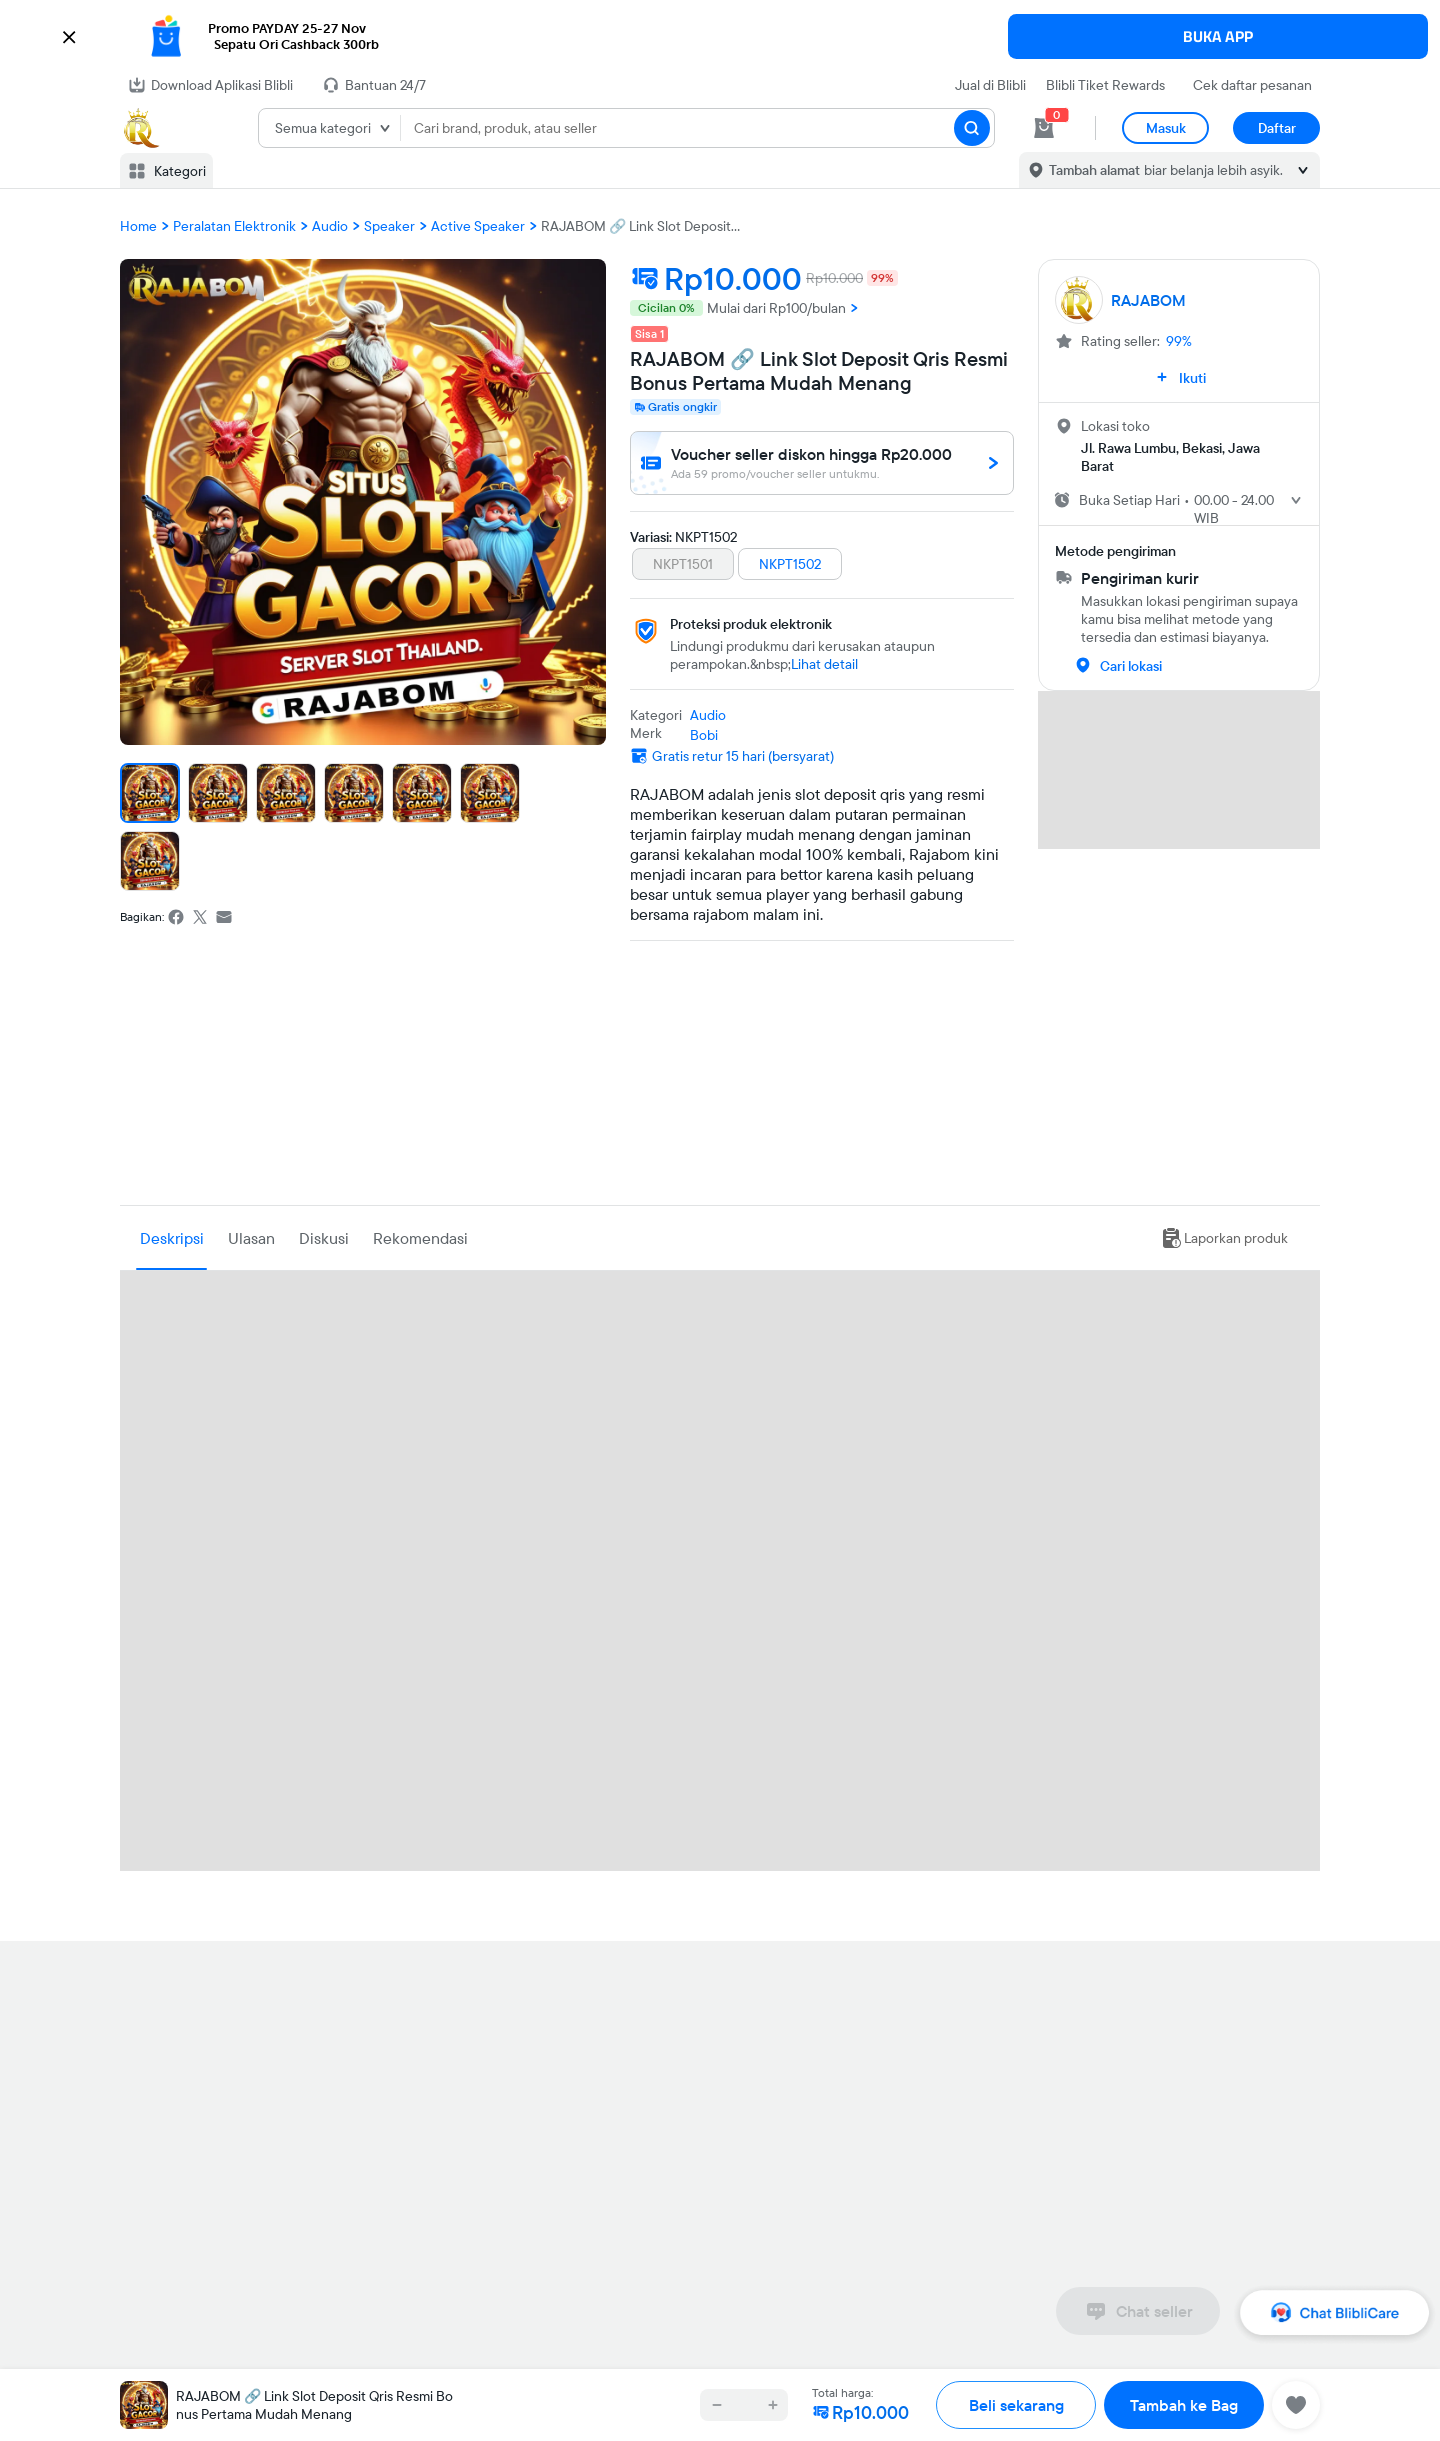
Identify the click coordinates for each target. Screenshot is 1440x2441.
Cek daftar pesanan (1252, 85)
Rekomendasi (420, 1238)
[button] (720, 37)
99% (1179, 341)
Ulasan (251, 1238)
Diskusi (324, 1238)
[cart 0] (1044, 128)
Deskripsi (172, 1238)
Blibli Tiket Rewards (1105, 85)
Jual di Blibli (990, 85)
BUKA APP (1218, 36)
